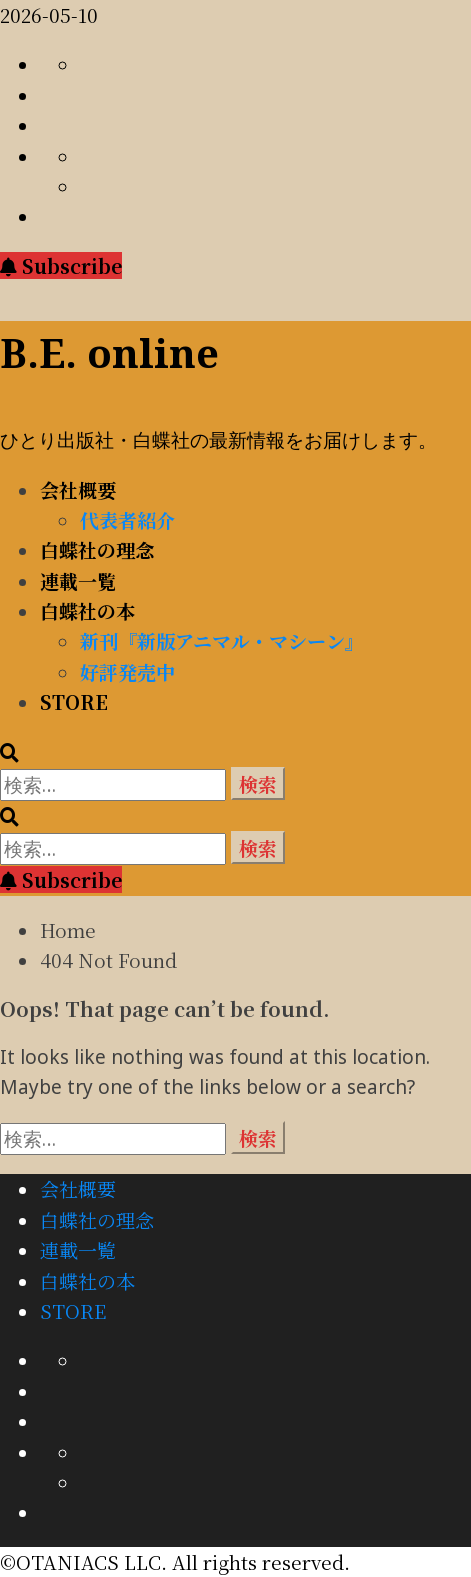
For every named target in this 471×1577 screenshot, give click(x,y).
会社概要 (78, 489)
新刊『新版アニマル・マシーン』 (222, 640)
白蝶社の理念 (97, 549)
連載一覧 (78, 580)
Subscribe (61, 265)
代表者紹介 (127, 519)
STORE (74, 701)
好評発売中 (127, 671)
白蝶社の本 (87, 610)
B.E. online (109, 352)
